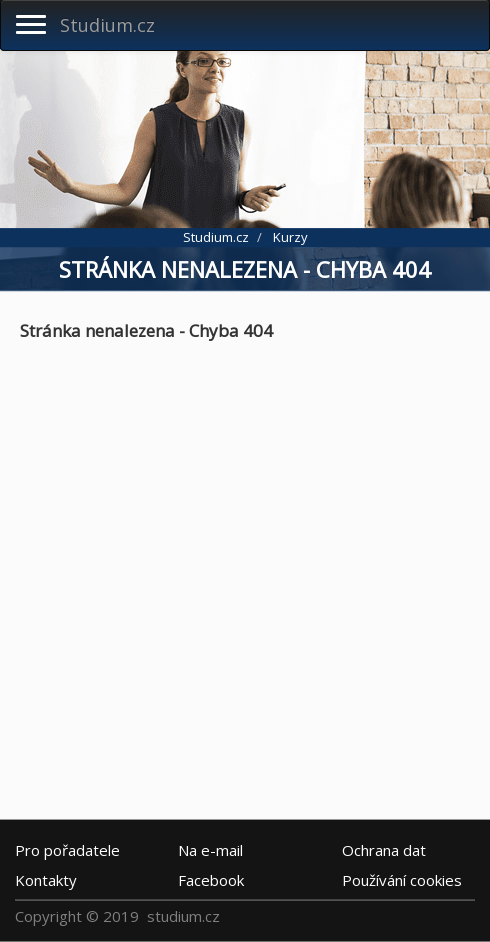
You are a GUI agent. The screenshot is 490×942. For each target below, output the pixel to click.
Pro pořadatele (67, 850)
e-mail (210, 850)
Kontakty (46, 880)
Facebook (211, 880)
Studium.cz (107, 25)
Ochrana (384, 850)
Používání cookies (402, 880)
